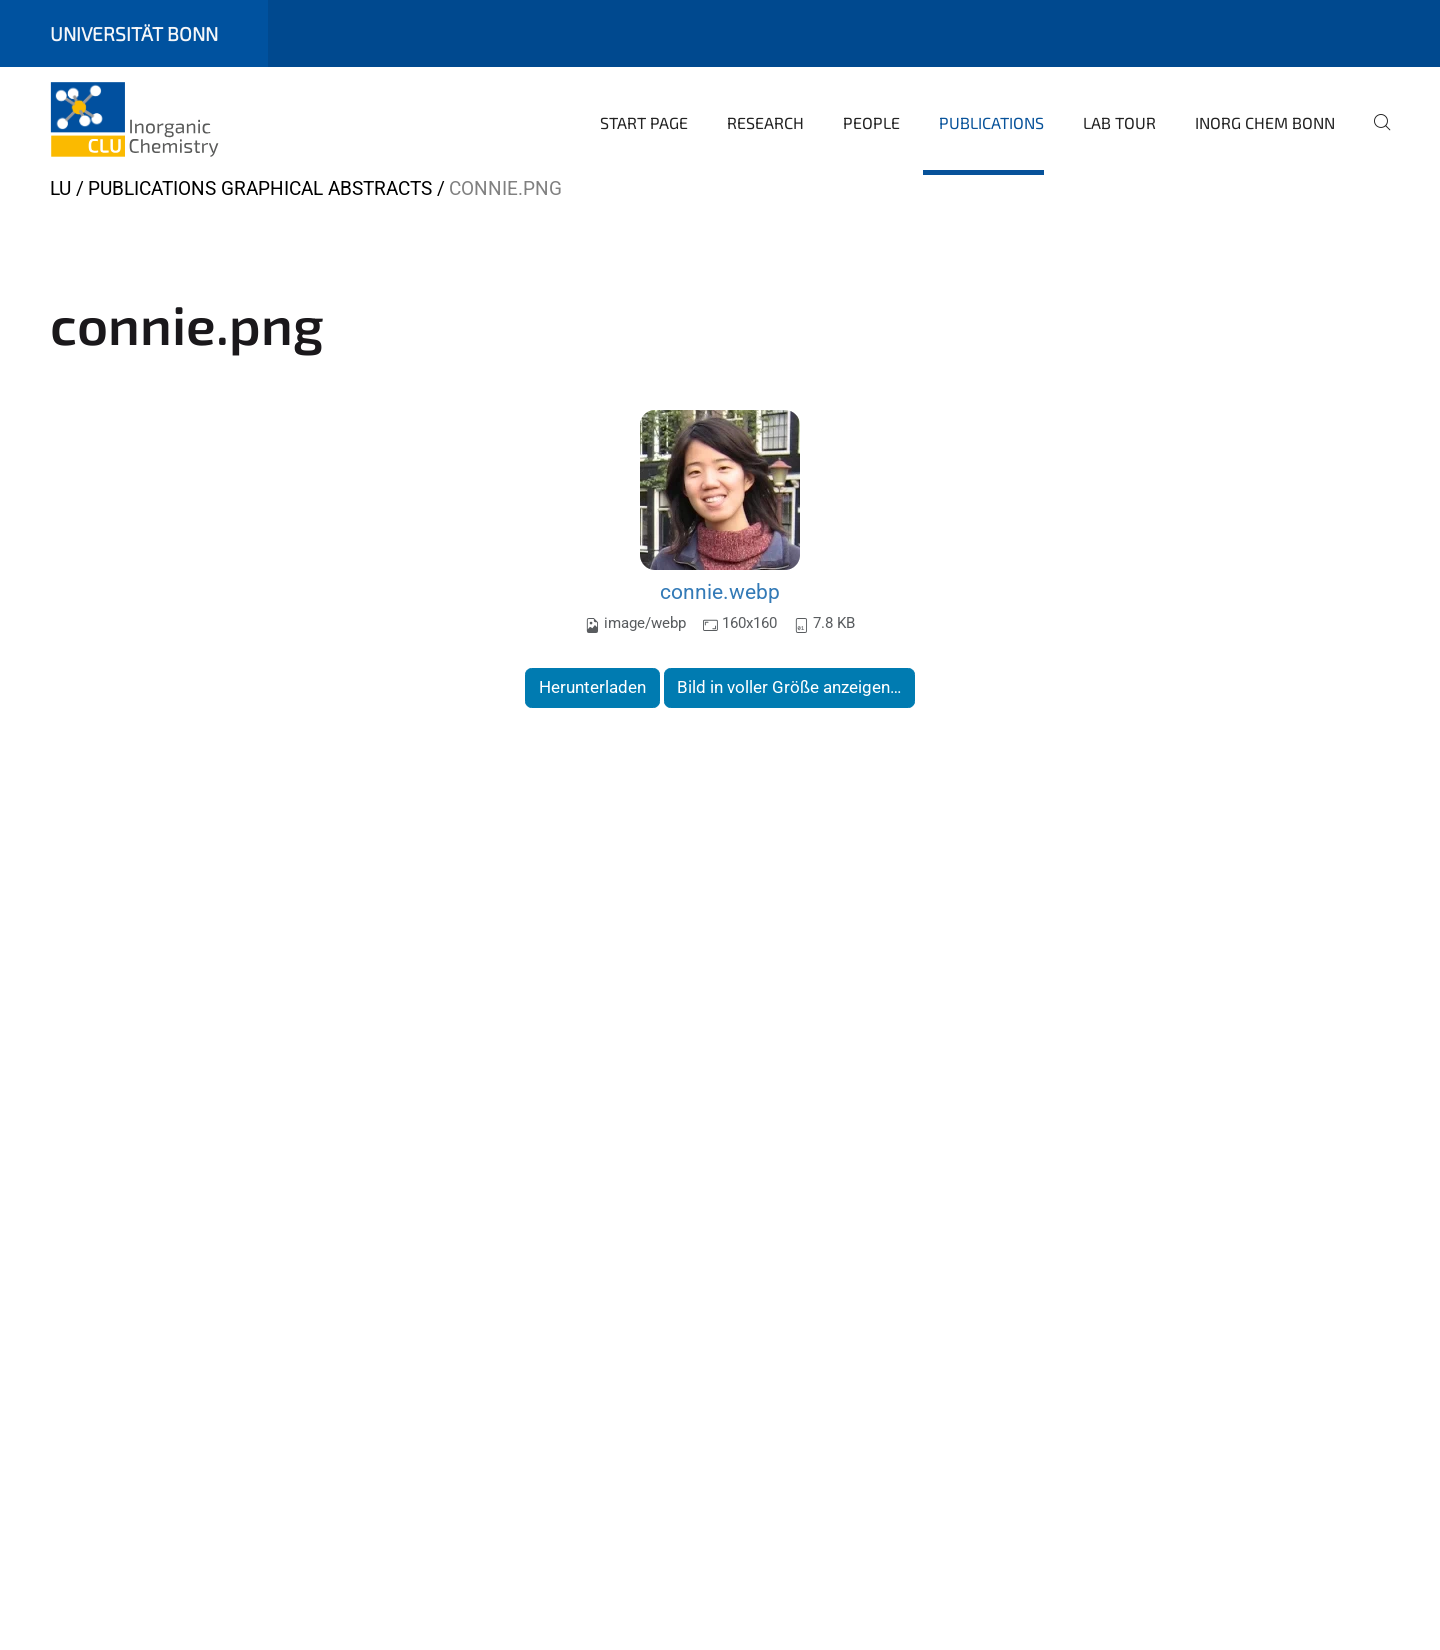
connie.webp (720, 591)
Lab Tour (1119, 122)
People (871, 122)
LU (60, 188)
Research (765, 122)
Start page (644, 122)
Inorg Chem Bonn (1265, 122)
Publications (991, 122)
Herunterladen (592, 687)
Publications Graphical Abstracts (260, 188)
